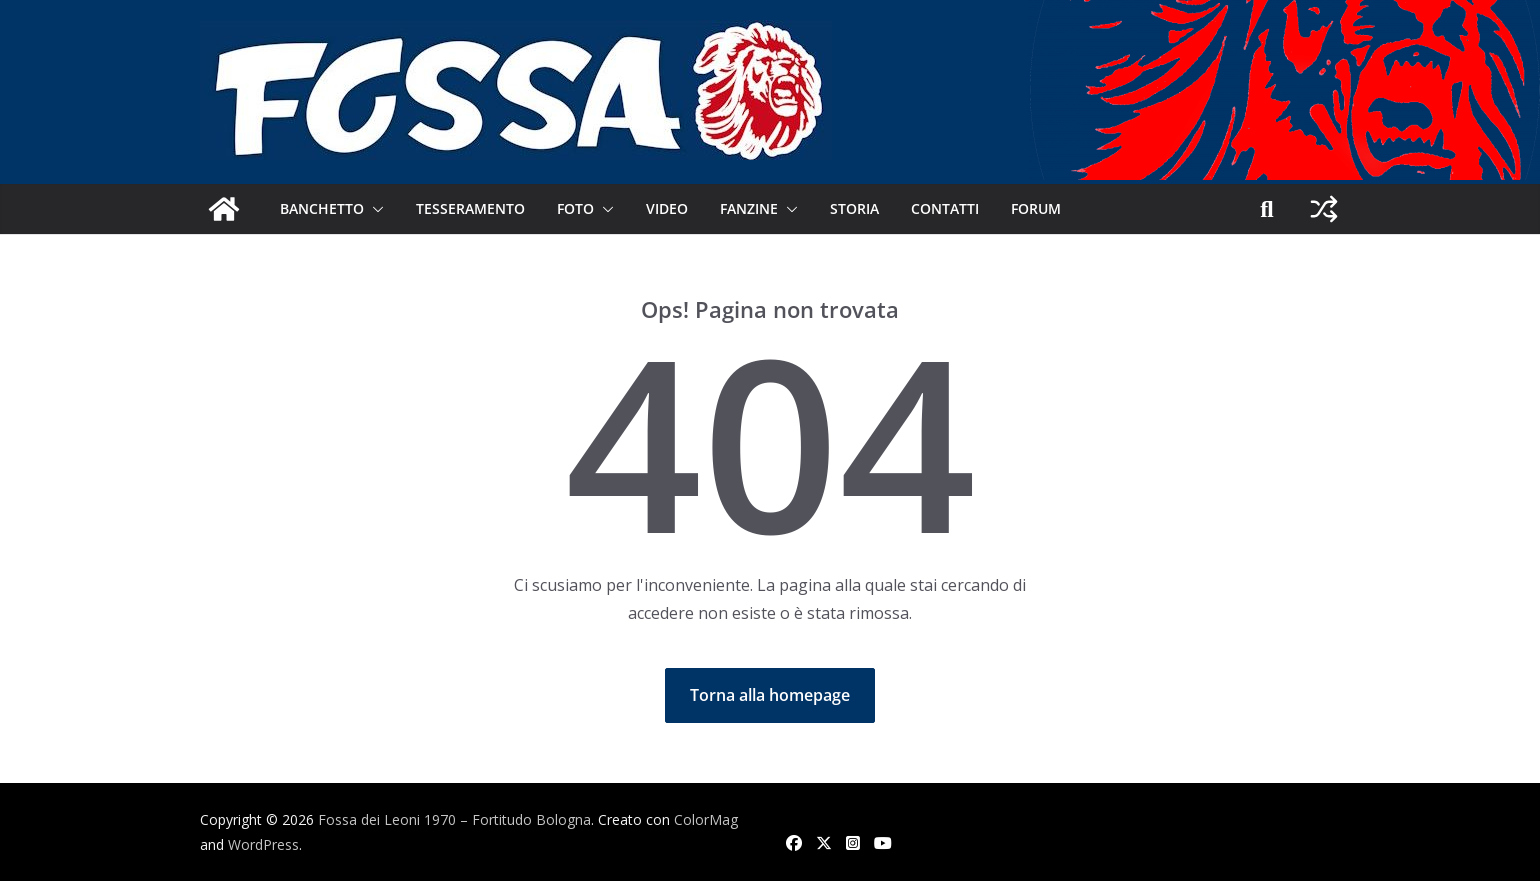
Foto (575, 208)
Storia (854, 208)
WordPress (263, 844)
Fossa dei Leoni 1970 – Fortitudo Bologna (454, 819)
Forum (1036, 208)
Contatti (945, 208)
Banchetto (322, 208)
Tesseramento (470, 208)
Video (667, 208)
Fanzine (749, 208)
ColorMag (706, 819)
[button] (374, 209)
